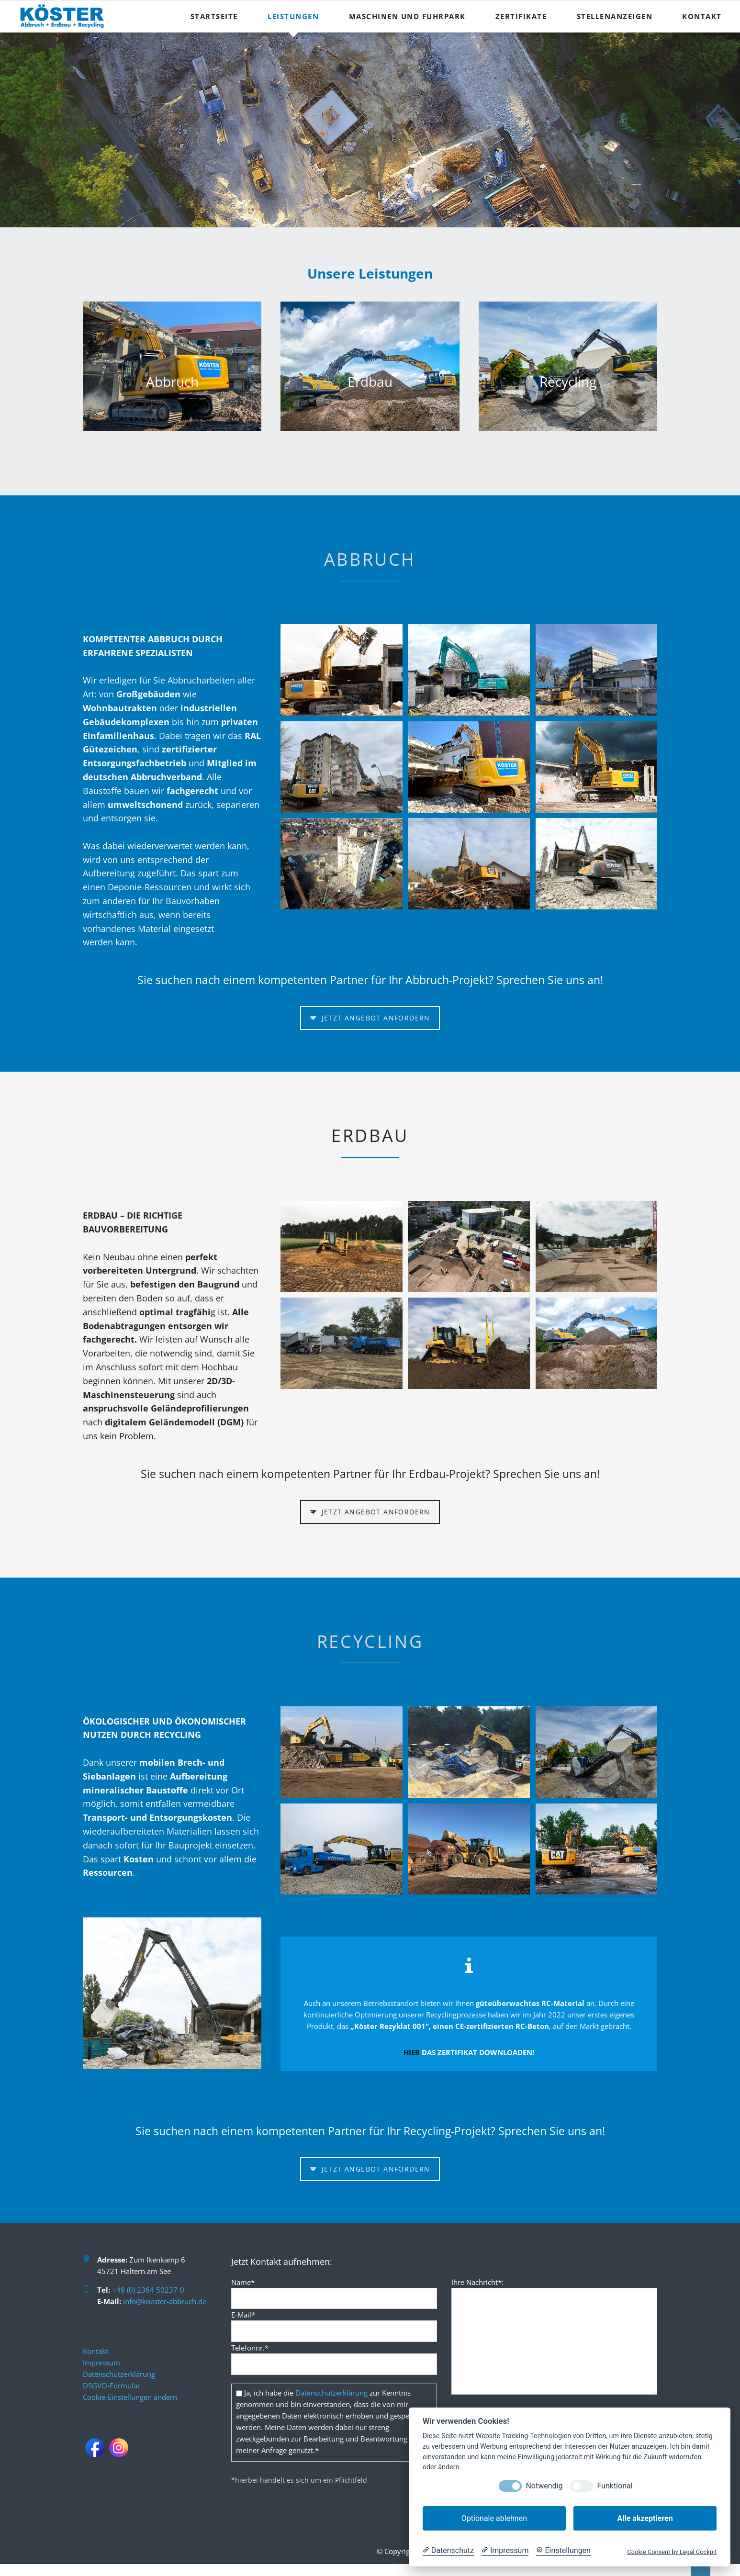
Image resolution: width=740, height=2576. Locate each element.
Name (243, 2282)
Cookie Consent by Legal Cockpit (672, 2551)
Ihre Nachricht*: (477, 2282)
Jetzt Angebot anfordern (374, 1017)
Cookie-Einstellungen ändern (130, 2397)
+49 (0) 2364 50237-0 (148, 2290)
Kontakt (95, 2351)
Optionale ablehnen (494, 2518)
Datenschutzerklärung (119, 2374)
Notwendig (544, 2485)
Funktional (614, 2485)
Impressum (101, 2362)
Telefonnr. (250, 2347)
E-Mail (243, 2314)
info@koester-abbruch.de (164, 2301)
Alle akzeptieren (645, 2518)
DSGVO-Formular (111, 2385)
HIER (412, 2052)
